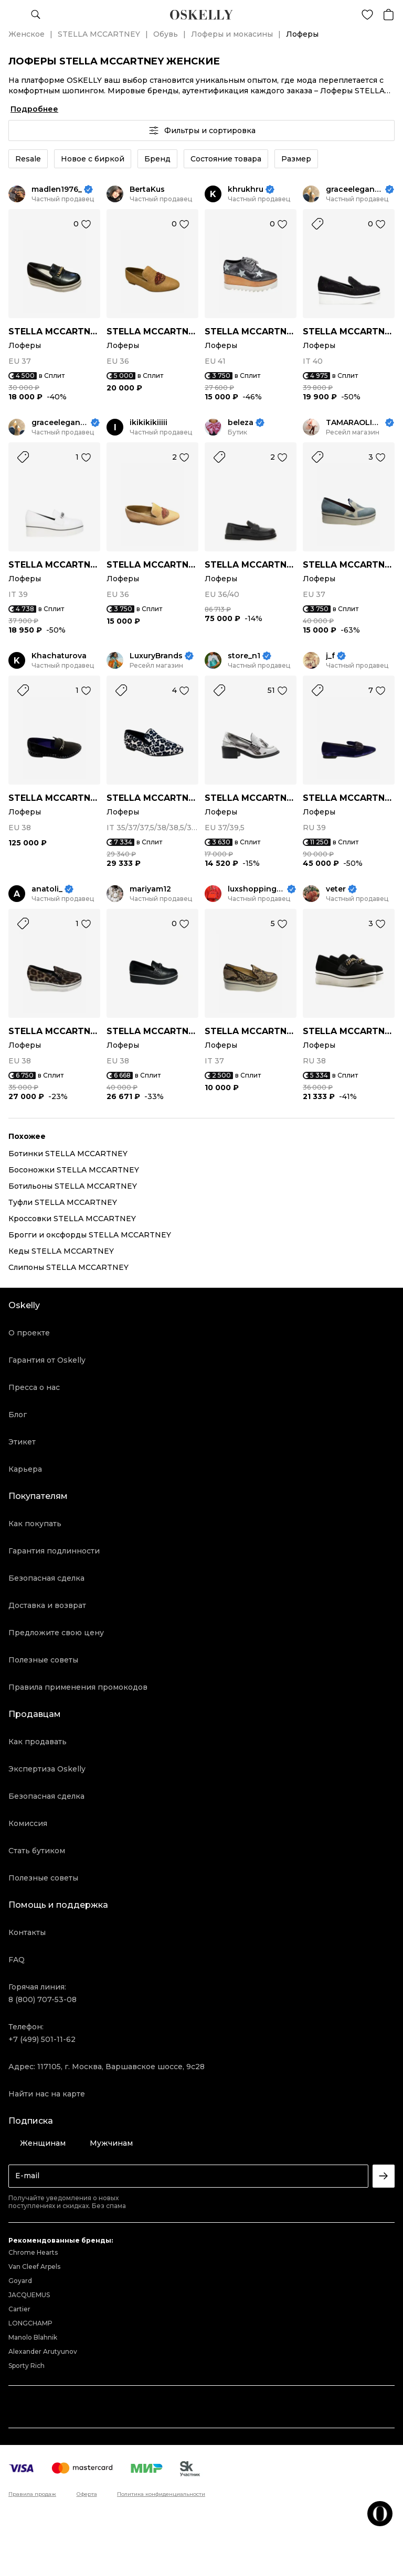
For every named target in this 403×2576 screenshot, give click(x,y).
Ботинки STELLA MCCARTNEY (68, 1153)
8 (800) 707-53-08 (42, 1999)
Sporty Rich (26, 2366)
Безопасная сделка (46, 1578)
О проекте (29, 1333)
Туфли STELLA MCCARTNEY (62, 1202)
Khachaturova (59, 655)
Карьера (25, 1469)
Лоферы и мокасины (232, 34)
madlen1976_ (56, 189)
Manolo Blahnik (32, 2337)
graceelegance (354, 189)
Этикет (22, 1442)
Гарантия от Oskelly (47, 1360)
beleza (240, 422)
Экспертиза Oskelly (47, 1769)
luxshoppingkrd (256, 889)
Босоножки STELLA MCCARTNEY (73, 1170)
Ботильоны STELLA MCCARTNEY (72, 1186)
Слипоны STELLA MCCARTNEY (68, 1267)
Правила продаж (32, 2494)
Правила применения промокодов (77, 1687)
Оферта (87, 2494)
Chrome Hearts (33, 2252)
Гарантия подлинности (54, 1551)
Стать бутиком (36, 1850)
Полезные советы (43, 1660)
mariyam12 (150, 889)
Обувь (165, 34)
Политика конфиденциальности (161, 2494)
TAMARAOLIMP (354, 422)
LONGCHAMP (30, 2323)
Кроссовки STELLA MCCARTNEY (72, 1218)
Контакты (27, 1932)
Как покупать (34, 1523)
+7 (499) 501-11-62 (42, 2039)
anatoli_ (46, 889)
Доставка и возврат (47, 1605)
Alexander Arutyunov (42, 2351)
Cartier (19, 2309)
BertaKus (147, 189)
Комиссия (27, 1823)
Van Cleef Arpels (34, 2266)
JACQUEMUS (29, 2295)
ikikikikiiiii (148, 422)
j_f (330, 655)
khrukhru (245, 189)
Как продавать (37, 1741)
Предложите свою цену (56, 1632)
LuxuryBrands (156, 655)
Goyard (20, 2281)
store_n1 (244, 655)
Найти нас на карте (46, 2094)
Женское (26, 34)
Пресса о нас (34, 1387)
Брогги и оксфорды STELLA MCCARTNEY (89, 1235)
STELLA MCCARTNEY (99, 34)
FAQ (16, 1959)
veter (336, 889)
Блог (17, 1414)
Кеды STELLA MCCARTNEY (61, 1251)
